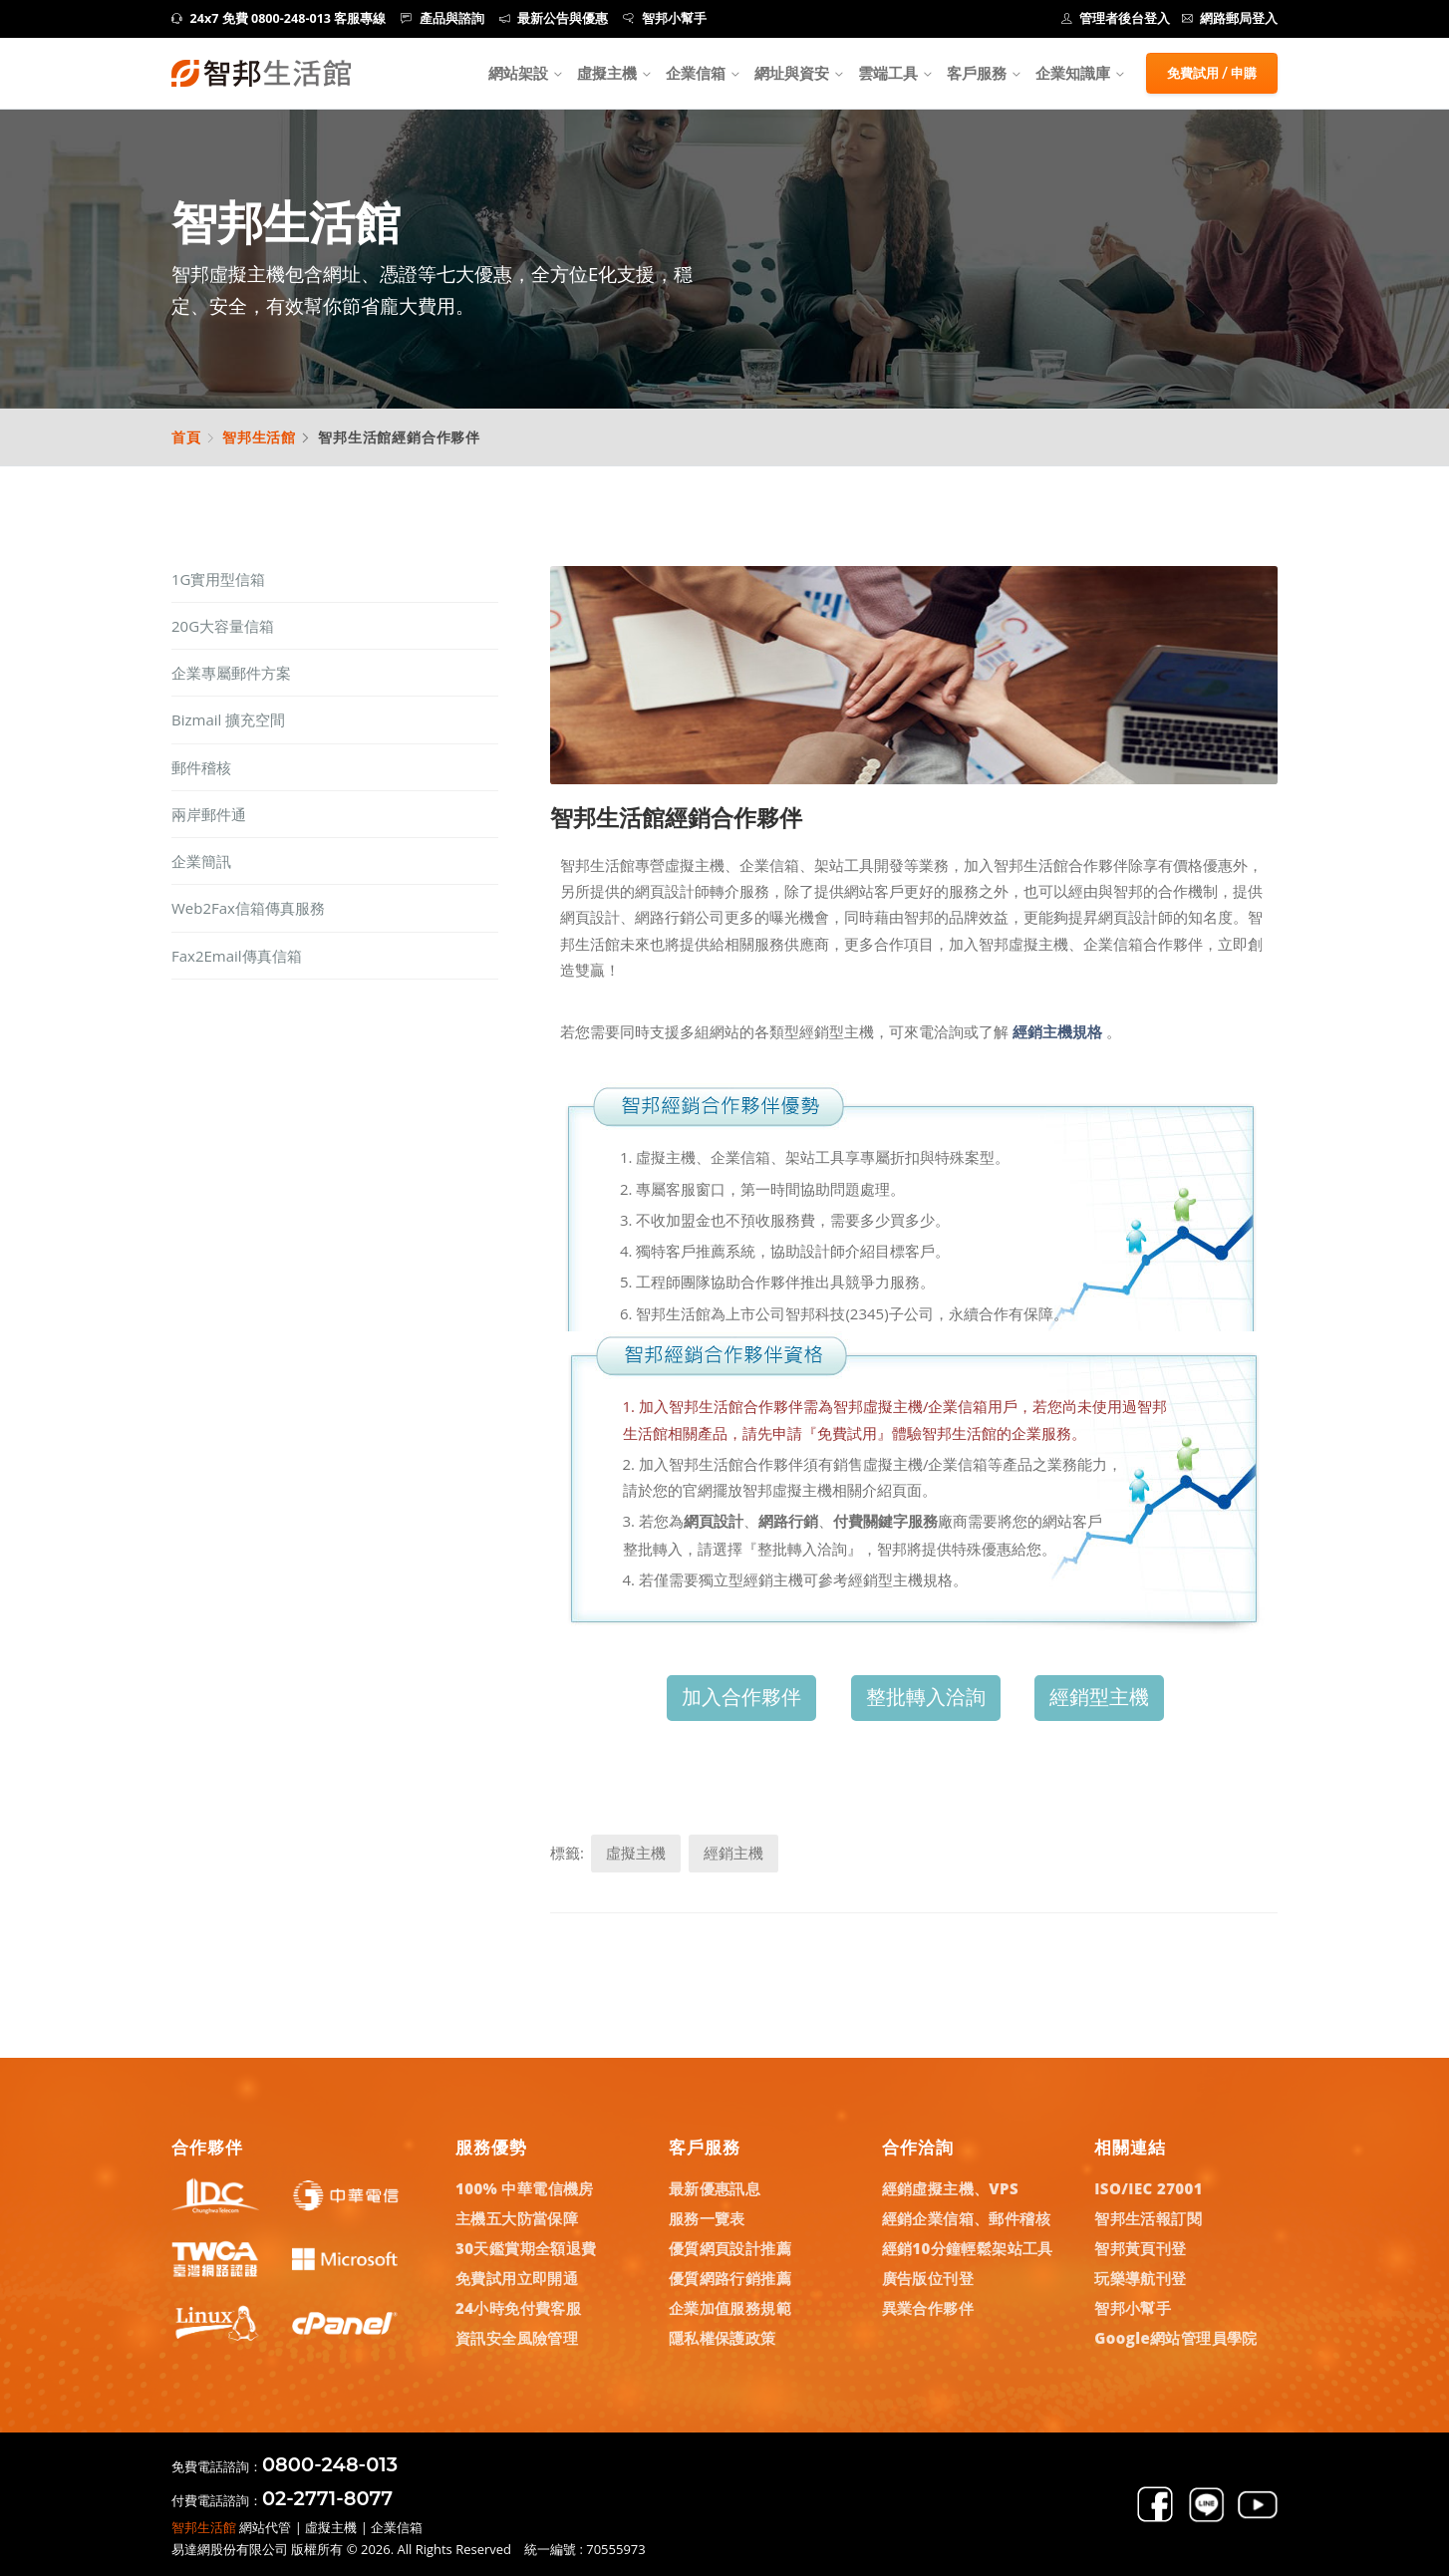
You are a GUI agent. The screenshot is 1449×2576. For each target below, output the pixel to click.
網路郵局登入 (1230, 18)
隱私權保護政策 (722, 2338)
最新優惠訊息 (714, 2188)
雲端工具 (888, 73)
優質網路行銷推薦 (730, 2278)
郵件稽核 (201, 767)
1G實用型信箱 (218, 579)
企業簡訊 (201, 861)
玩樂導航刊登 (1140, 2278)
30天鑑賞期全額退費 (526, 2248)
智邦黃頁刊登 (1140, 2248)
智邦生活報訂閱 (1148, 2218)
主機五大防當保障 (516, 2218)
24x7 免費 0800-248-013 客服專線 (278, 18)
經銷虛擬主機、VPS (950, 2188)
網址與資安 (791, 73)
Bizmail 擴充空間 (228, 719)
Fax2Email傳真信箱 (236, 956)
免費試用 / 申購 (1212, 73)
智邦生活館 (259, 437)
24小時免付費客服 (518, 2308)
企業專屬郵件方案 (231, 673)
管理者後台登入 (1116, 18)
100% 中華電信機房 (524, 2188)
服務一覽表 (707, 2218)
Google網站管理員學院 (1176, 2338)
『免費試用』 (847, 1433)
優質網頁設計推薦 (730, 2248)
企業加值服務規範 (730, 2308)
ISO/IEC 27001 (1148, 2188)
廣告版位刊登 (928, 2278)
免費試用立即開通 (516, 2278)
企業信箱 (695, 73)
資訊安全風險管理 (516, 2338)
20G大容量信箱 (222, 626)
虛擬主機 (607, 73)
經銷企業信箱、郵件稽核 (966, 2218)
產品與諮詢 (442, 18)
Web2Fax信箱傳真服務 (248, 908)
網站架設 (518, 73)
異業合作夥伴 (928, 2308)
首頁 (186, 437)
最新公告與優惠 (554, 18)
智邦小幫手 (665, 18)
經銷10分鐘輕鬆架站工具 (967, 2248)
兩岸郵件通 (208, 814)
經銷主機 (733, 1853)
